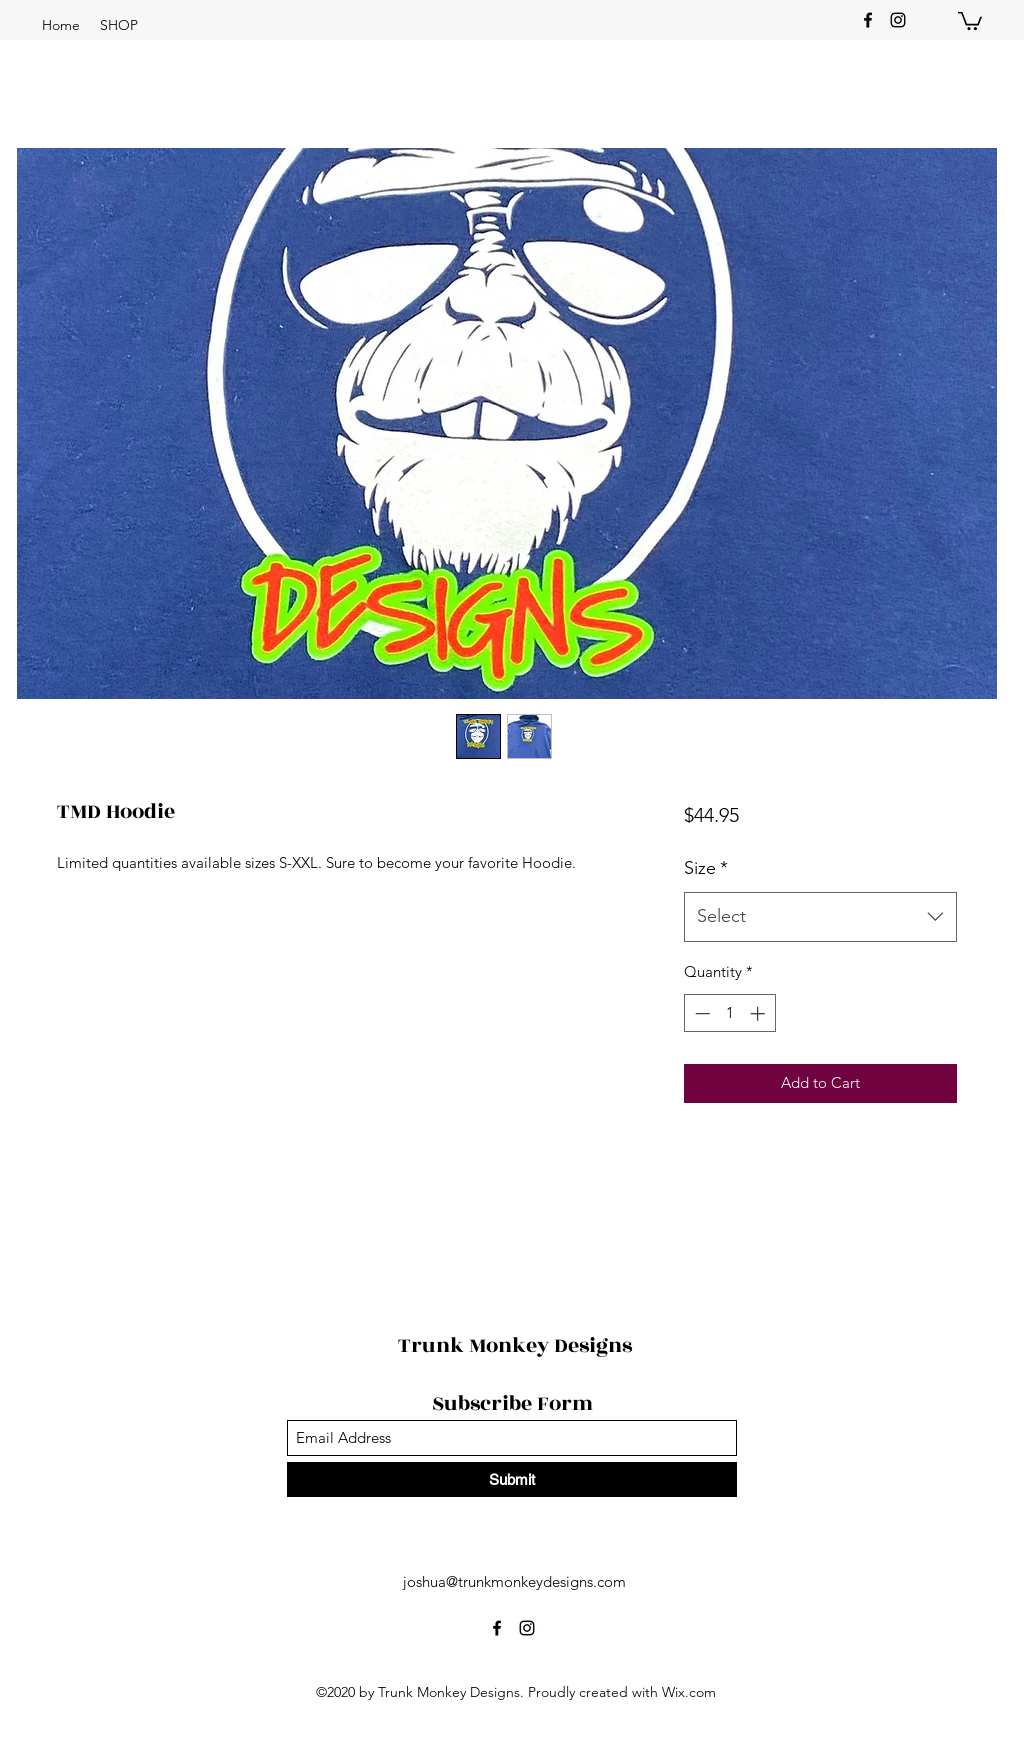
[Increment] (759, 1013)
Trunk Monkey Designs (515, 1345)
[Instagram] (898, 20)
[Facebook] (868, 20)
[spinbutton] (729, 1013)
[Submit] (512, 1479)
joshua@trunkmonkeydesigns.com (514, 1581)
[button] (119, 25)
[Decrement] (700, 1013)
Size (706, 868)
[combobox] (820, 917)
